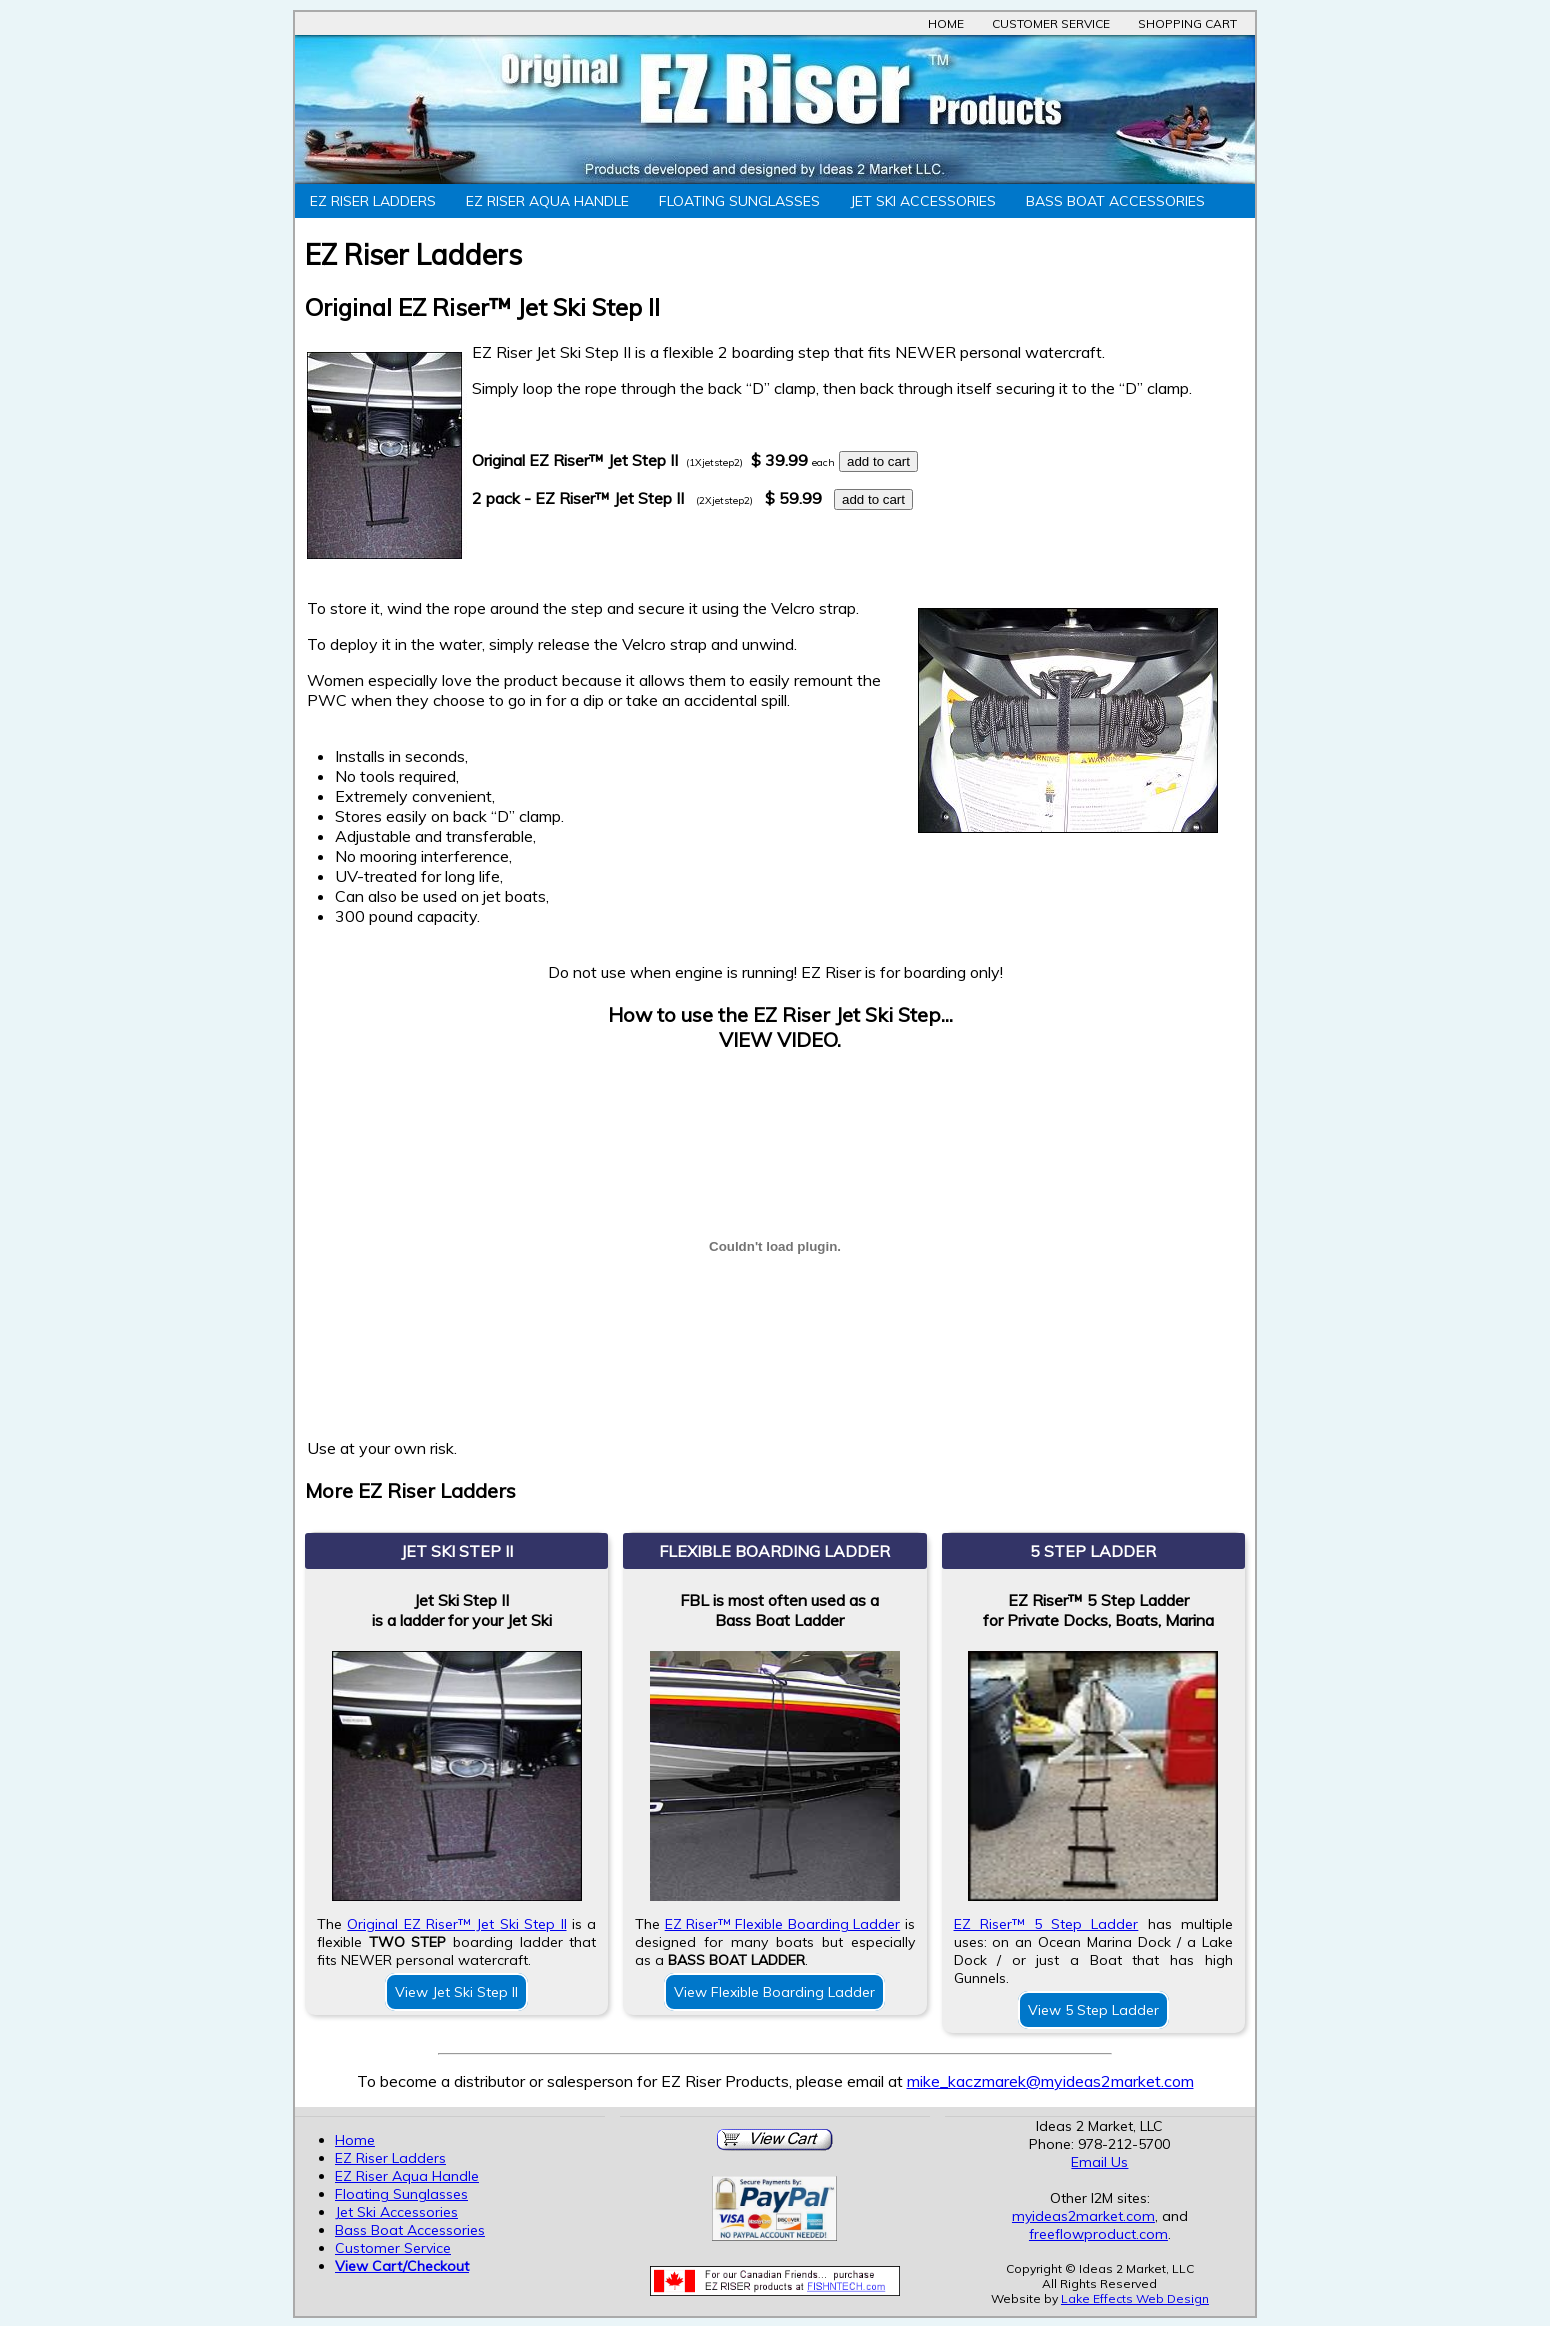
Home (946, 23)
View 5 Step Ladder (1093, 2010)
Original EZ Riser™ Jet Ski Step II (456, 1924)
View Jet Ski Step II (456, 1992)
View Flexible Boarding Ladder (774, 1992)
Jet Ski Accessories (923, 201)
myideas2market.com (1083, 2216)
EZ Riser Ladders (373, 201)
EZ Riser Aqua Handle (547, 201)
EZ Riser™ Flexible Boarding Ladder (783, 1924)
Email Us (1099, 2162)
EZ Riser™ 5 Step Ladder (1046, 1924)
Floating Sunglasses (739, 201)
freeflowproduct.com (1098, 2234)
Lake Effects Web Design (1135, 2298)
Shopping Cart (1187, 23)
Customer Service (1051, 23)
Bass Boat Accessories (1115, 201)
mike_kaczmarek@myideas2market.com (1050, 2081)
